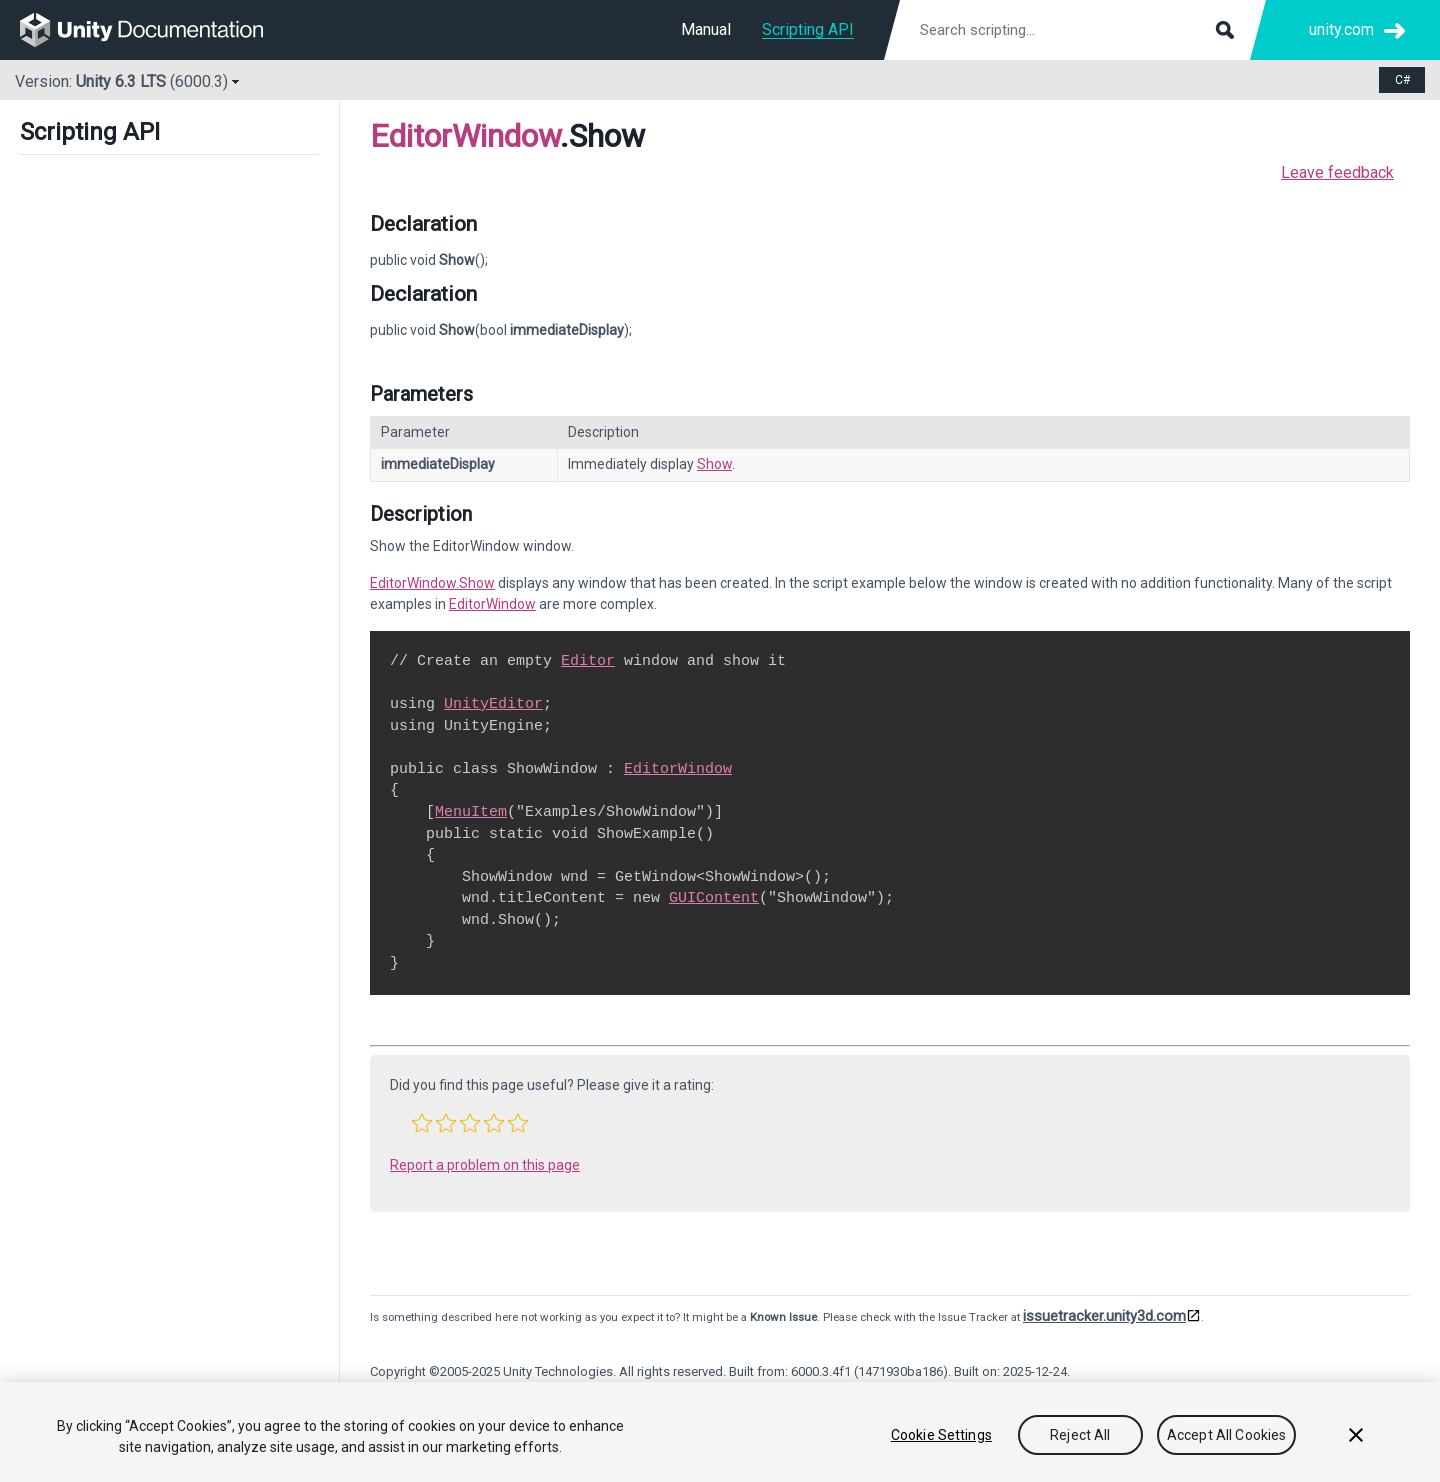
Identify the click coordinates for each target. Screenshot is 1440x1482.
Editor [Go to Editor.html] (588, 661)
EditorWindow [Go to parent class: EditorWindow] (465, 136)
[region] (720, 1432)
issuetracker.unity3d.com (1104, 1316)
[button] (422, 1123)
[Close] (1356, 1435)
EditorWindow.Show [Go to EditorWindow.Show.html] (432, 583)
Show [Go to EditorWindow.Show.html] (714, 464)
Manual (706, 29)
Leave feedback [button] (1337, 172)
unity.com (1341, 29)
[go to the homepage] (155, 30)
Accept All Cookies (1227, 1435)
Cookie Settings (941, 1435)
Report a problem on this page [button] (485, 1165)
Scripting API (808, 29)
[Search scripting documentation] (1075, 30)
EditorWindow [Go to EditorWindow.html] (492, 604)
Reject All (1080, 1435)
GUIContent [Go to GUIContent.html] (714, 898)
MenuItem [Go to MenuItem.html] (471, 812)
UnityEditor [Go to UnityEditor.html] (493, 704)
